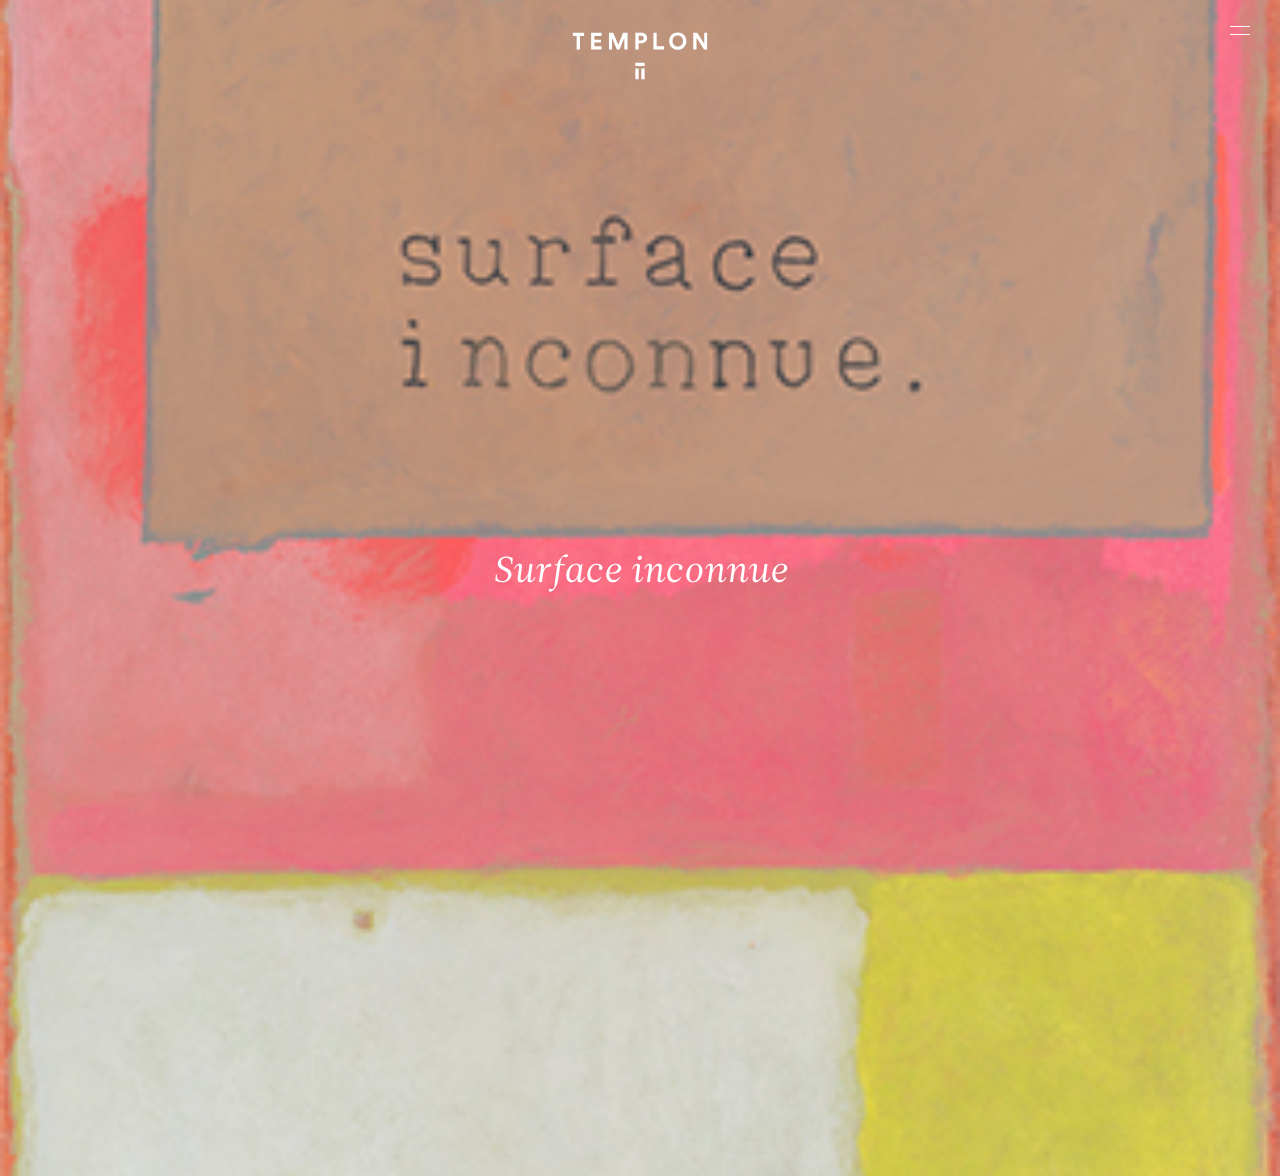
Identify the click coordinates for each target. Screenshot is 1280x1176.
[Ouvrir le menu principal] (1240, 30)
